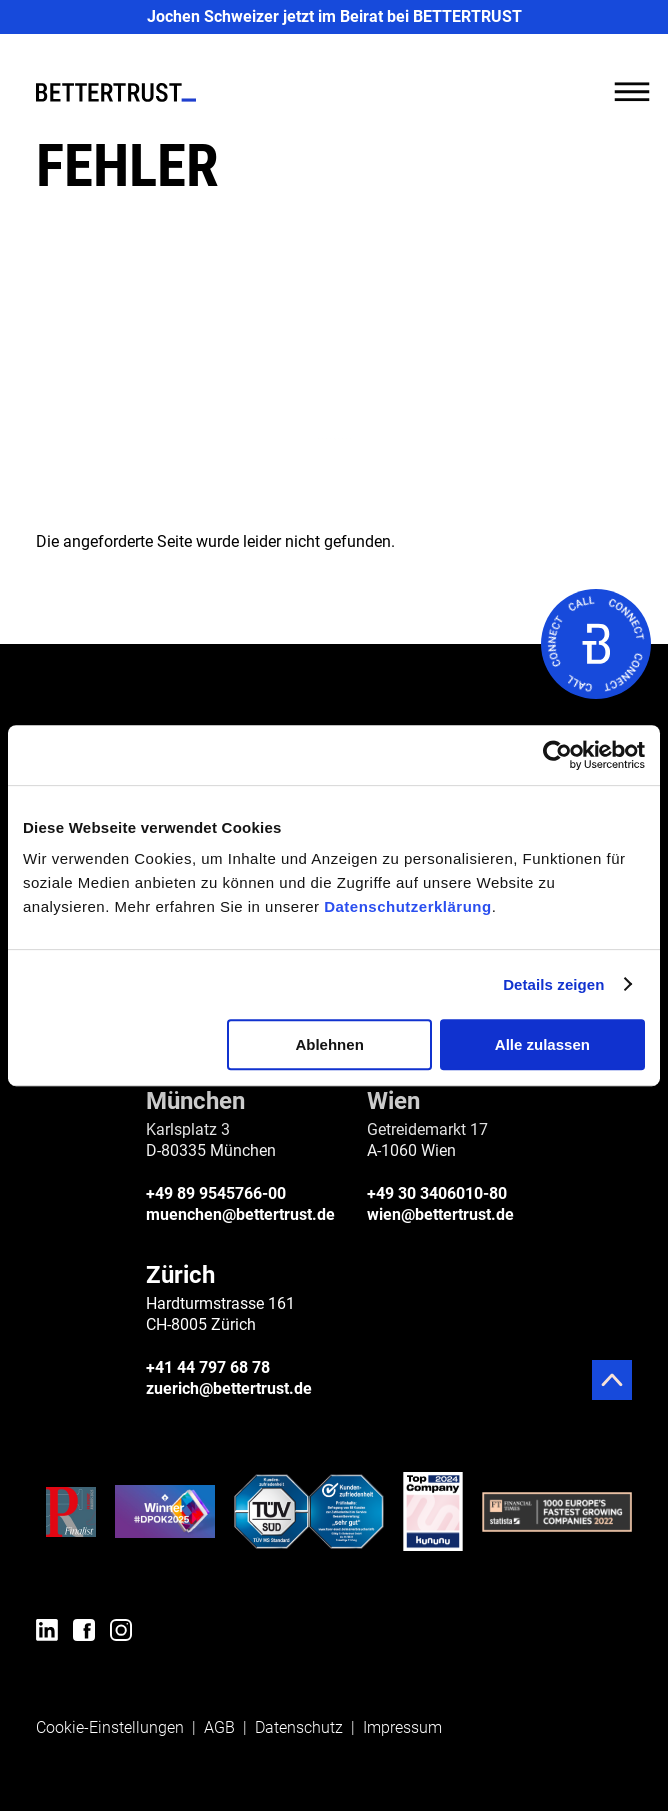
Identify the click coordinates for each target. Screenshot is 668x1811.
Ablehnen (329, 1044)
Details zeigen (553, 984)
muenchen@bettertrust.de (240, 1214)
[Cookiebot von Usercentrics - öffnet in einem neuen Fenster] (557, 755)
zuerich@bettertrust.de (229, 1388)
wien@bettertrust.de (440, 1214)
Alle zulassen (542, 1044)
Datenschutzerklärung (408, 906)
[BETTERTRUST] (116, 92)
